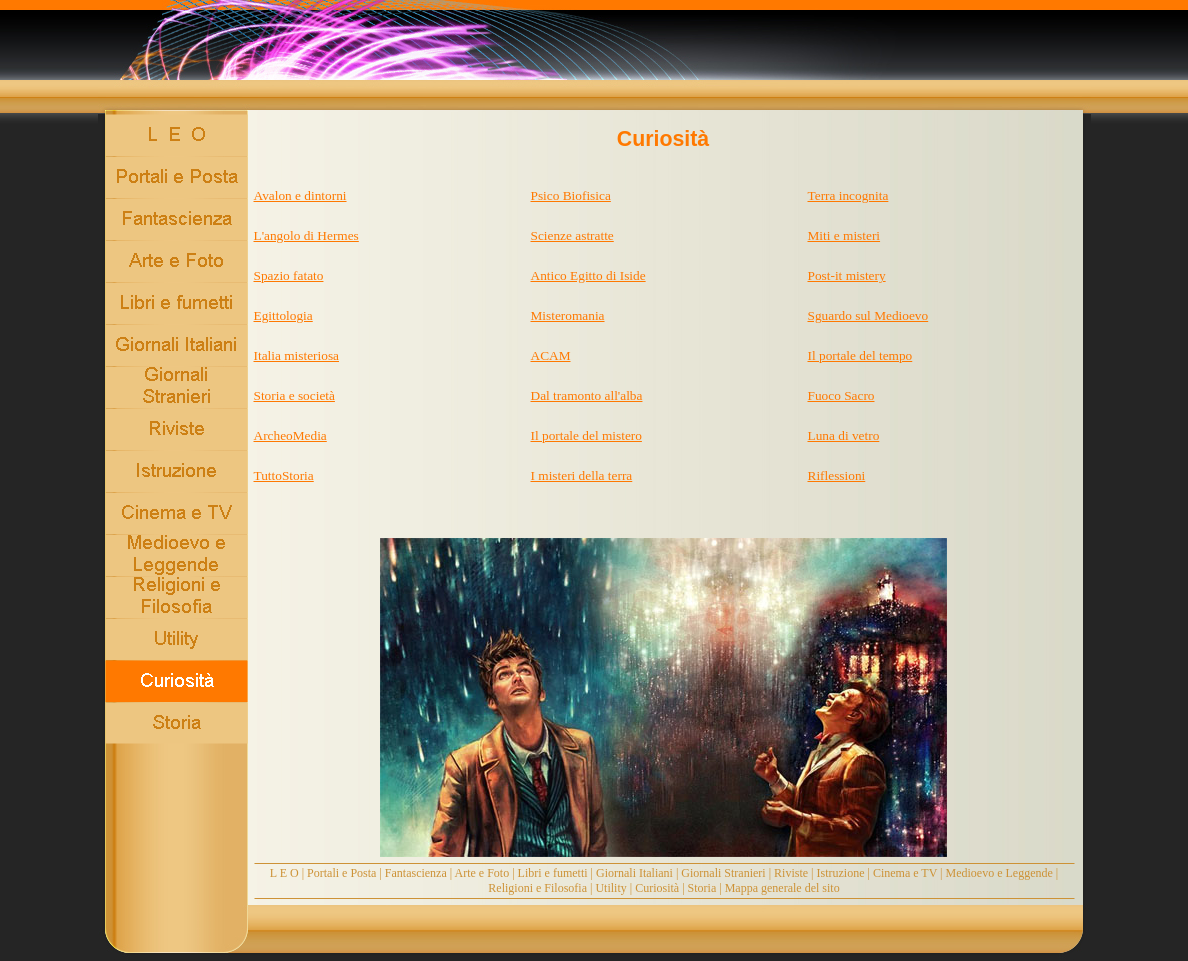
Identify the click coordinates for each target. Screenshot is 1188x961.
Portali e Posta (341, 873)
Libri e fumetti (553, 873)
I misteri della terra (582, 475)
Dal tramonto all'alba (587, 395)
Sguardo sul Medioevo (868, 315)
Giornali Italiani (634, 873)
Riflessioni (837, 475)
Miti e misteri (844, 235)
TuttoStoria (284, 475)
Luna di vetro (844, 435)
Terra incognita (848, 195)
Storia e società (294, 395)
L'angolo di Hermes (306, 235)
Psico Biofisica (571, 195)
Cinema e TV (905, 873)
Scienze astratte (572, 235)
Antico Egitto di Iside (588, 275)
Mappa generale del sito (782, 888)
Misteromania (568, 315)
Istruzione (841, 873)
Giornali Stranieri (723, 873)
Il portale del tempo (860, 355)
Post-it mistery (847, 275)
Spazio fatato (289, 275)
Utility (610, 888)
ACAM (551, 355)
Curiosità (657, 888)
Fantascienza (416, 873)
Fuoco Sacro (841, 395)
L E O (284, 873)
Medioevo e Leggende (999, 873)
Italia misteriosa (297, 355)
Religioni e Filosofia (537, 888)
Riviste (791, 873)
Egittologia (283, 315)
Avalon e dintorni (300, 195)
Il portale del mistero (586, 435)
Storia (702, 888)
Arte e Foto (482, 873)
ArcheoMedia (290, 435)
